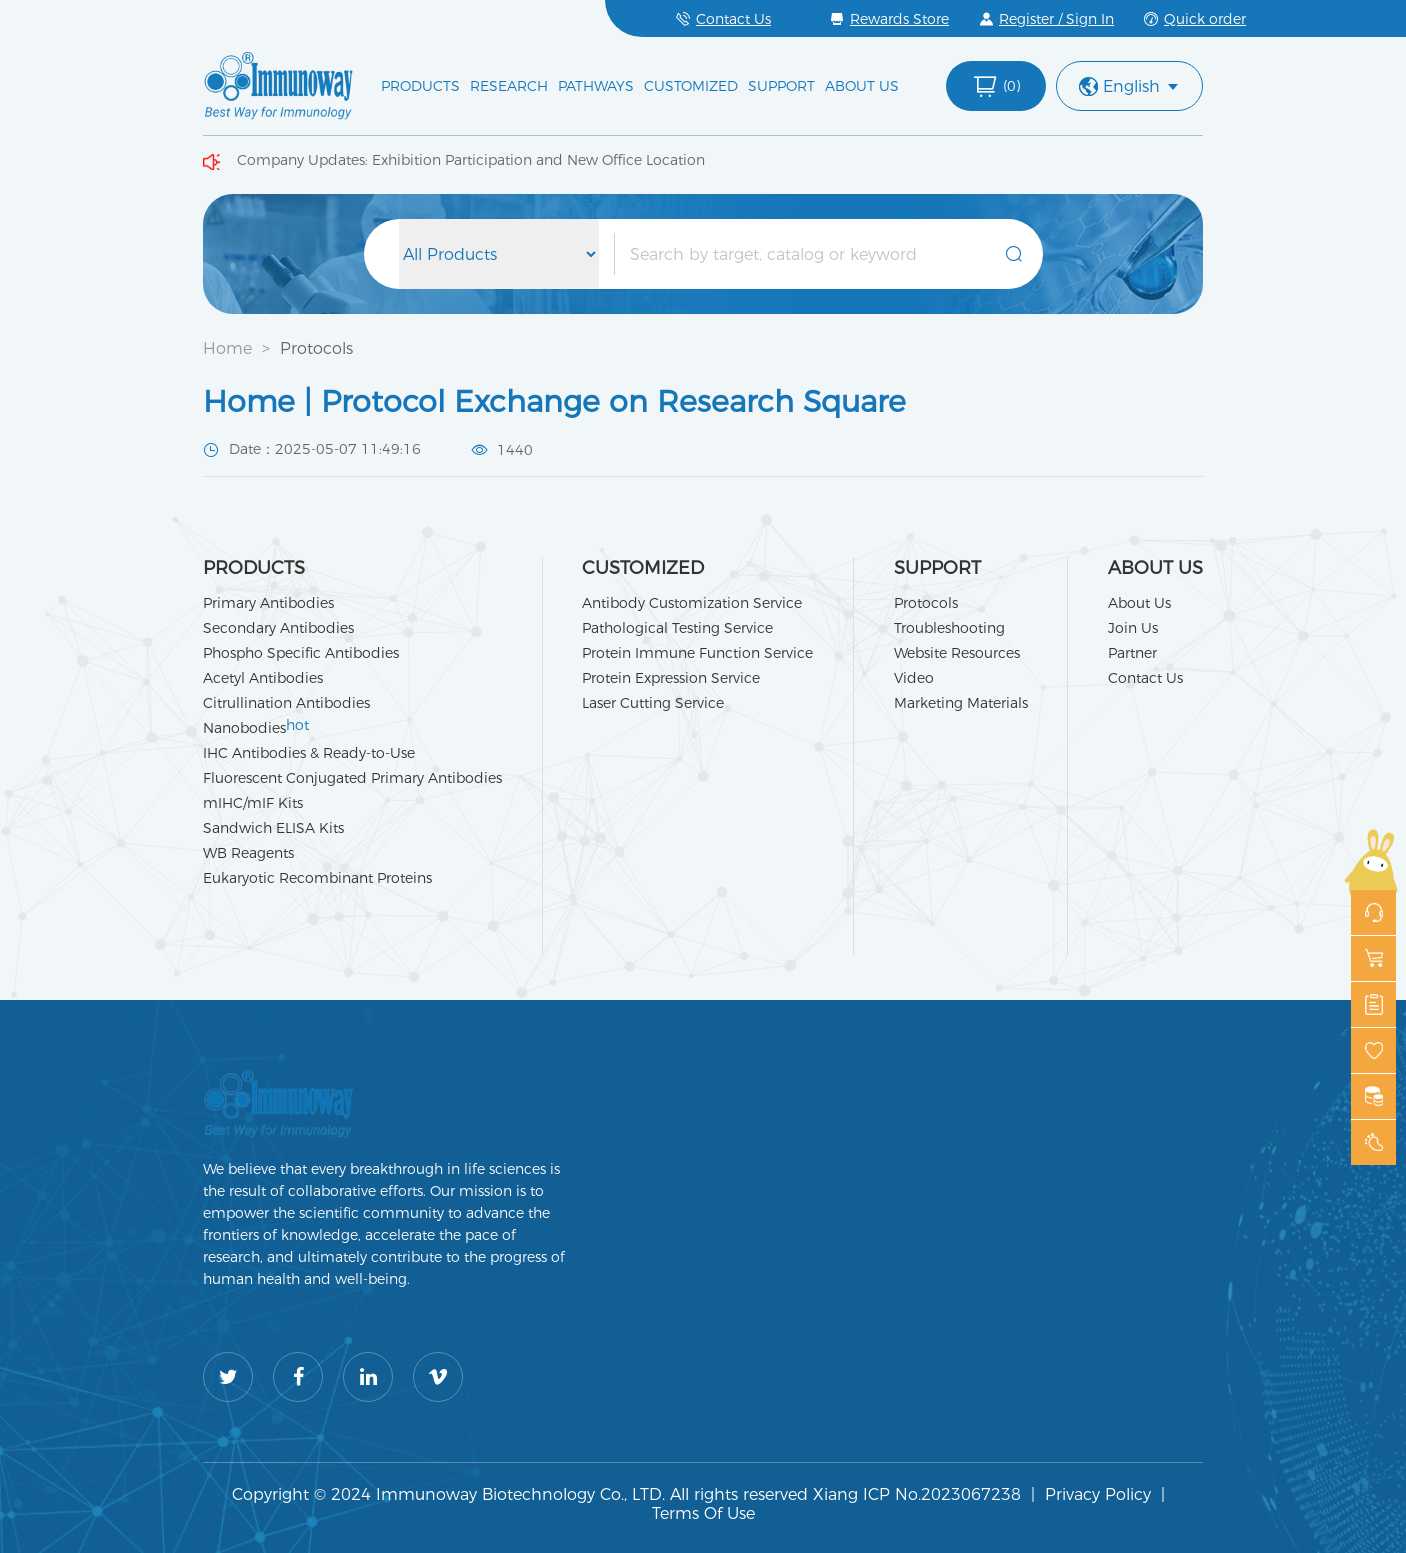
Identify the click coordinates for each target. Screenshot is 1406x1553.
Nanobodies (256, 728)
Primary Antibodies (268, 603)
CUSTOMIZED (691, 86)
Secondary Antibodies (278, 628)
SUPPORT (781, 86)
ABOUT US (862, 86)
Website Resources (957, 653)
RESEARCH (509, 86)
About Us (1139, 603)
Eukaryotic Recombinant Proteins (317, 878)
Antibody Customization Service (692, 603)
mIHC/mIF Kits (253, 803)
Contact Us (1145, 678)
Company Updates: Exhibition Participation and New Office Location (471, 160)
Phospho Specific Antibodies (301, 653)
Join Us (1133, 628)
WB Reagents (248, 853)
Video (914, 678)
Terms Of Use (703, 1513)
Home (227, 348)
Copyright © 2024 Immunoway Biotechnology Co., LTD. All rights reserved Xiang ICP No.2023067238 (626, 1494)
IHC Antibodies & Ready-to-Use (309, 753)
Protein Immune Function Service (697, 653)
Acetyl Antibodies (263, 678)
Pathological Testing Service (677, 628)
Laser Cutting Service (653, 703)
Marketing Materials (961, 703)
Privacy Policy (1098, 1494)
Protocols (316, 348)
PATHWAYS (596, 86)
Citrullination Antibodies (286, 703)
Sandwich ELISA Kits (273, 828)
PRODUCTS (420, 86)
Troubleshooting (949, 628)
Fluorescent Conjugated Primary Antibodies (352, 778)
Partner (1132, 653)
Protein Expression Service (671, 678)
